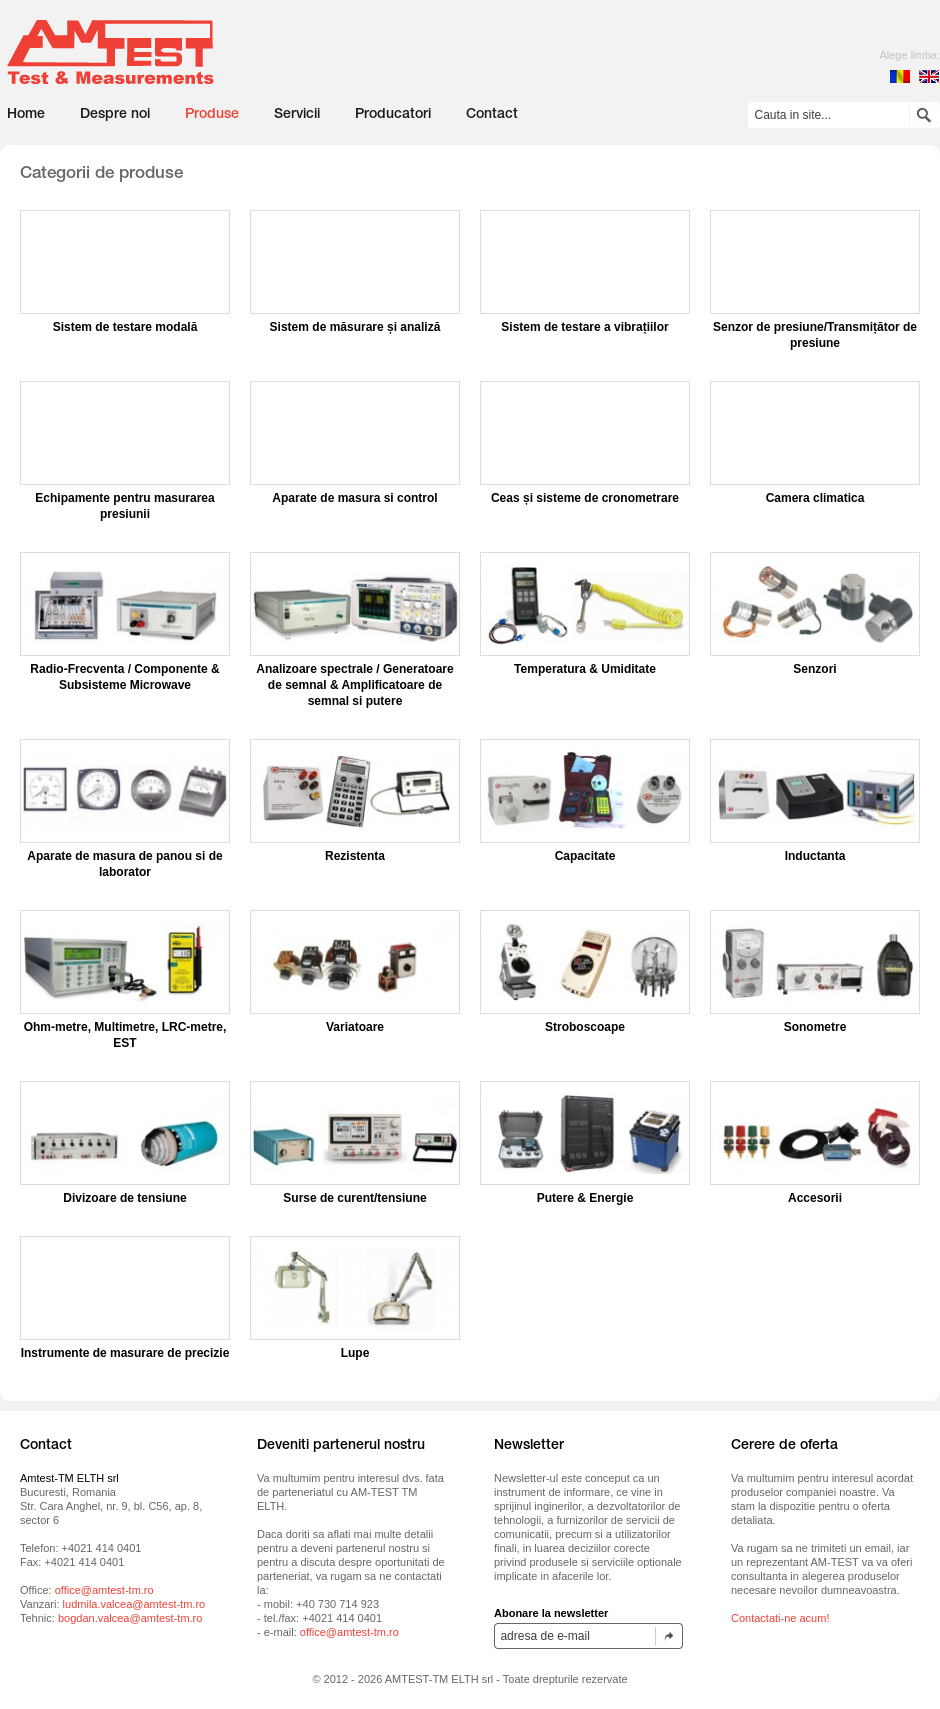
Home (26, 115)
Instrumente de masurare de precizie (125, 1353)
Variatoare (355, 1027)
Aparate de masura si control (354, 498)
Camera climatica (815, 498)
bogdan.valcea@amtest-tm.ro (130, 1618)
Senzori (814, 669)
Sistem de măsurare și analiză (355, 327)
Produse (212, 115)
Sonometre (815, 1027)
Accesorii (815, 1198)
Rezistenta (355, 856)
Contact (492, 115)
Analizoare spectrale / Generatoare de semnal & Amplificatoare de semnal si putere (354, 685)
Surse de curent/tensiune (354, 1198)
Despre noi (115, 115)
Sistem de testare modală (125, 327)
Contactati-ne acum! (780, 1618)
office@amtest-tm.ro (104, 1590)
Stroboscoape (585, 1027)
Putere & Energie (585, 1198)
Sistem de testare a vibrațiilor (584, 327)
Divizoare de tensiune (124, 1198)
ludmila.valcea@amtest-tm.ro (134, 1604)
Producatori (393, 115)
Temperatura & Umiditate (585, 669)
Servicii (297, 115)
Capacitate (585, 856)
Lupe (355, 1353)
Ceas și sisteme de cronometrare (585, 498)
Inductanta (815, 856)
